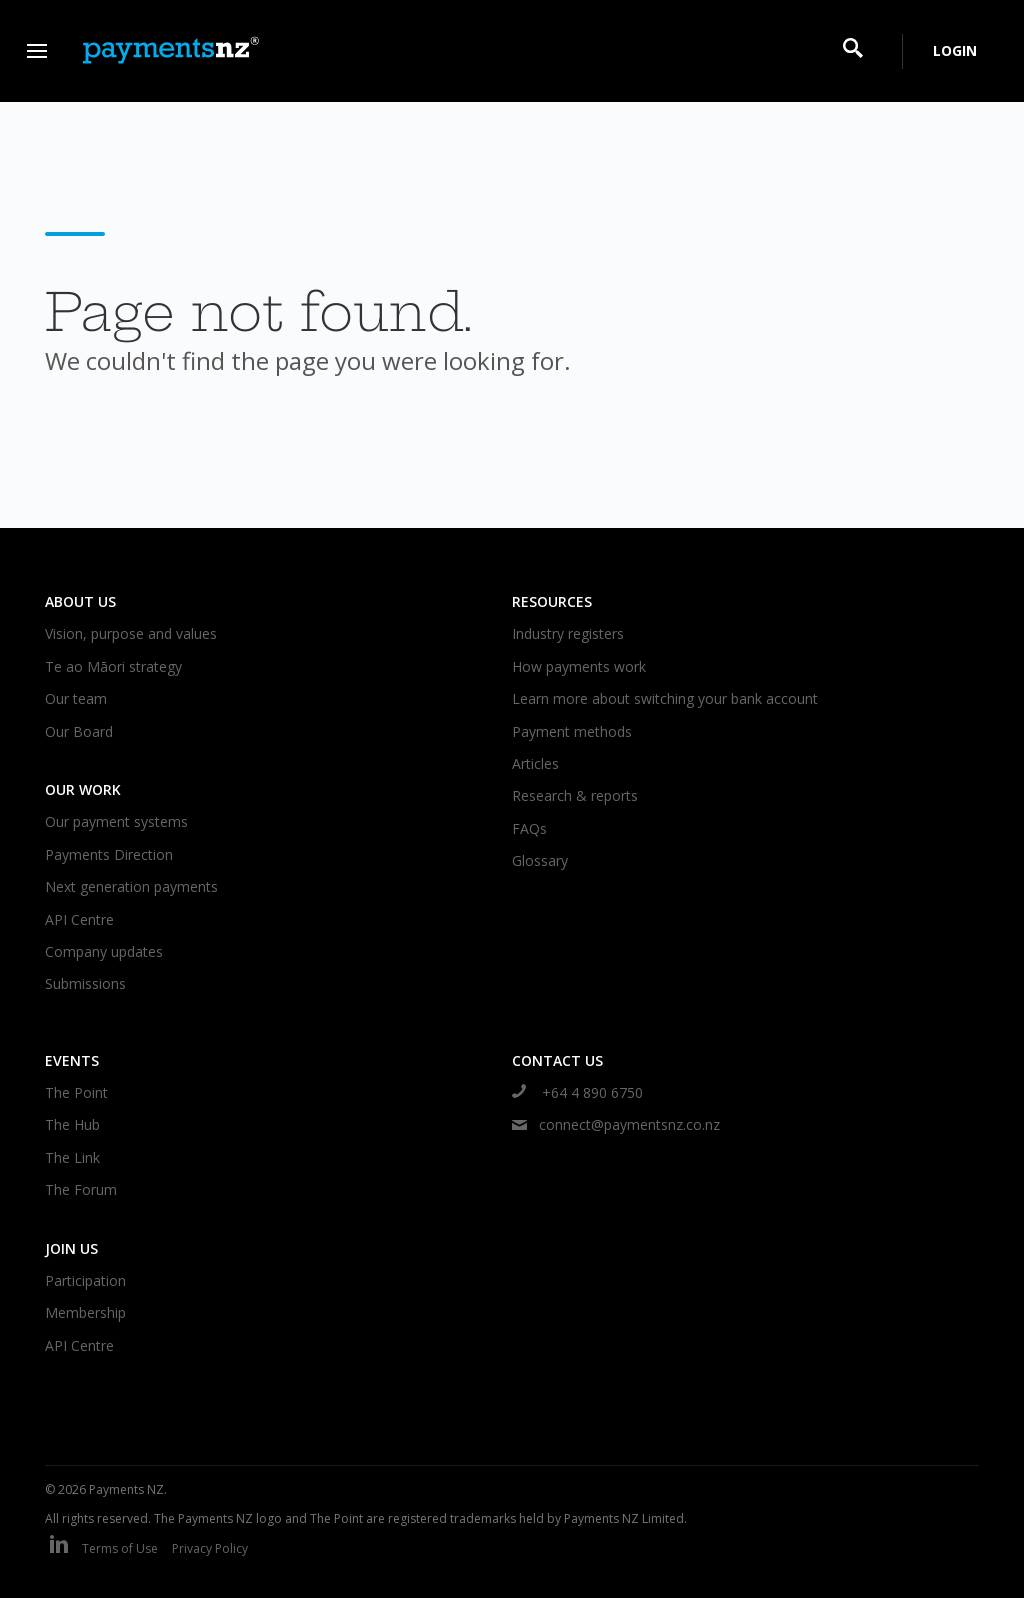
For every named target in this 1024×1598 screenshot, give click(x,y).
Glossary (540, 860)
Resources (552, 601)
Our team (76, 698)
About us (80, 601)
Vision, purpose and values (131, 633)
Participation (85, 1280)
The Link (72, 1157)
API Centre (79, 919)
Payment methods (572, 731)
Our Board (79, 731)
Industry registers (568, 633)
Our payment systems (116, 821)
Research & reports (575, 795)
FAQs (529, 828)
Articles (535, 763)
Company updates (104, 951)
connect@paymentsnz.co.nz (616, 1124)
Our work (83, 789)
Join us (71, 1248)
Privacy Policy (210, 1548)
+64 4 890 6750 (577, 1092)
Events (72, 1060)
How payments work (579, 666)
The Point (76, 1092)
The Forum (81, 1189)
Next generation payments (131, 886)
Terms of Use (120, 1548)
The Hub (72, 1124)
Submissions (85, 983)
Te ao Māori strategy (113, 666)
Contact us (557, 1060)
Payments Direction (109, 854)
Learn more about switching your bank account (665, 698)
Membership (85, 1312)
